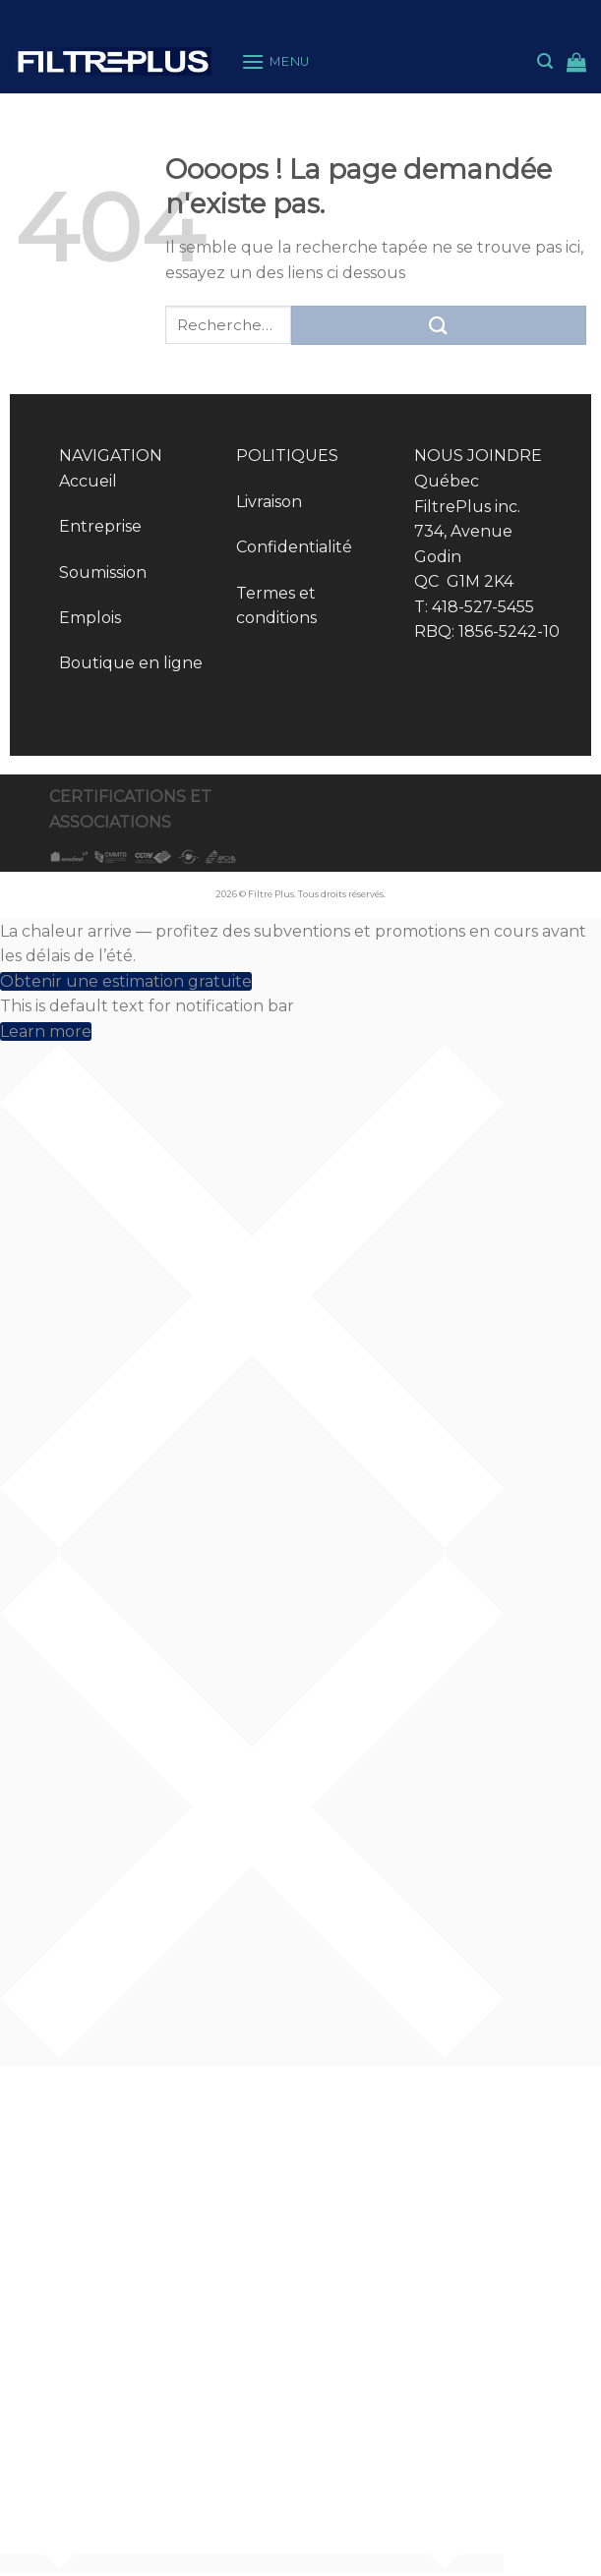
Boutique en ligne (131, 663)
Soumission (103, 572)
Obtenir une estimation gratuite (126, 981)
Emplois (90, 617)
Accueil (88, 481)
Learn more (45, 1031)
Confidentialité (294, 547)
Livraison (269, 501)
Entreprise (100, 526)
